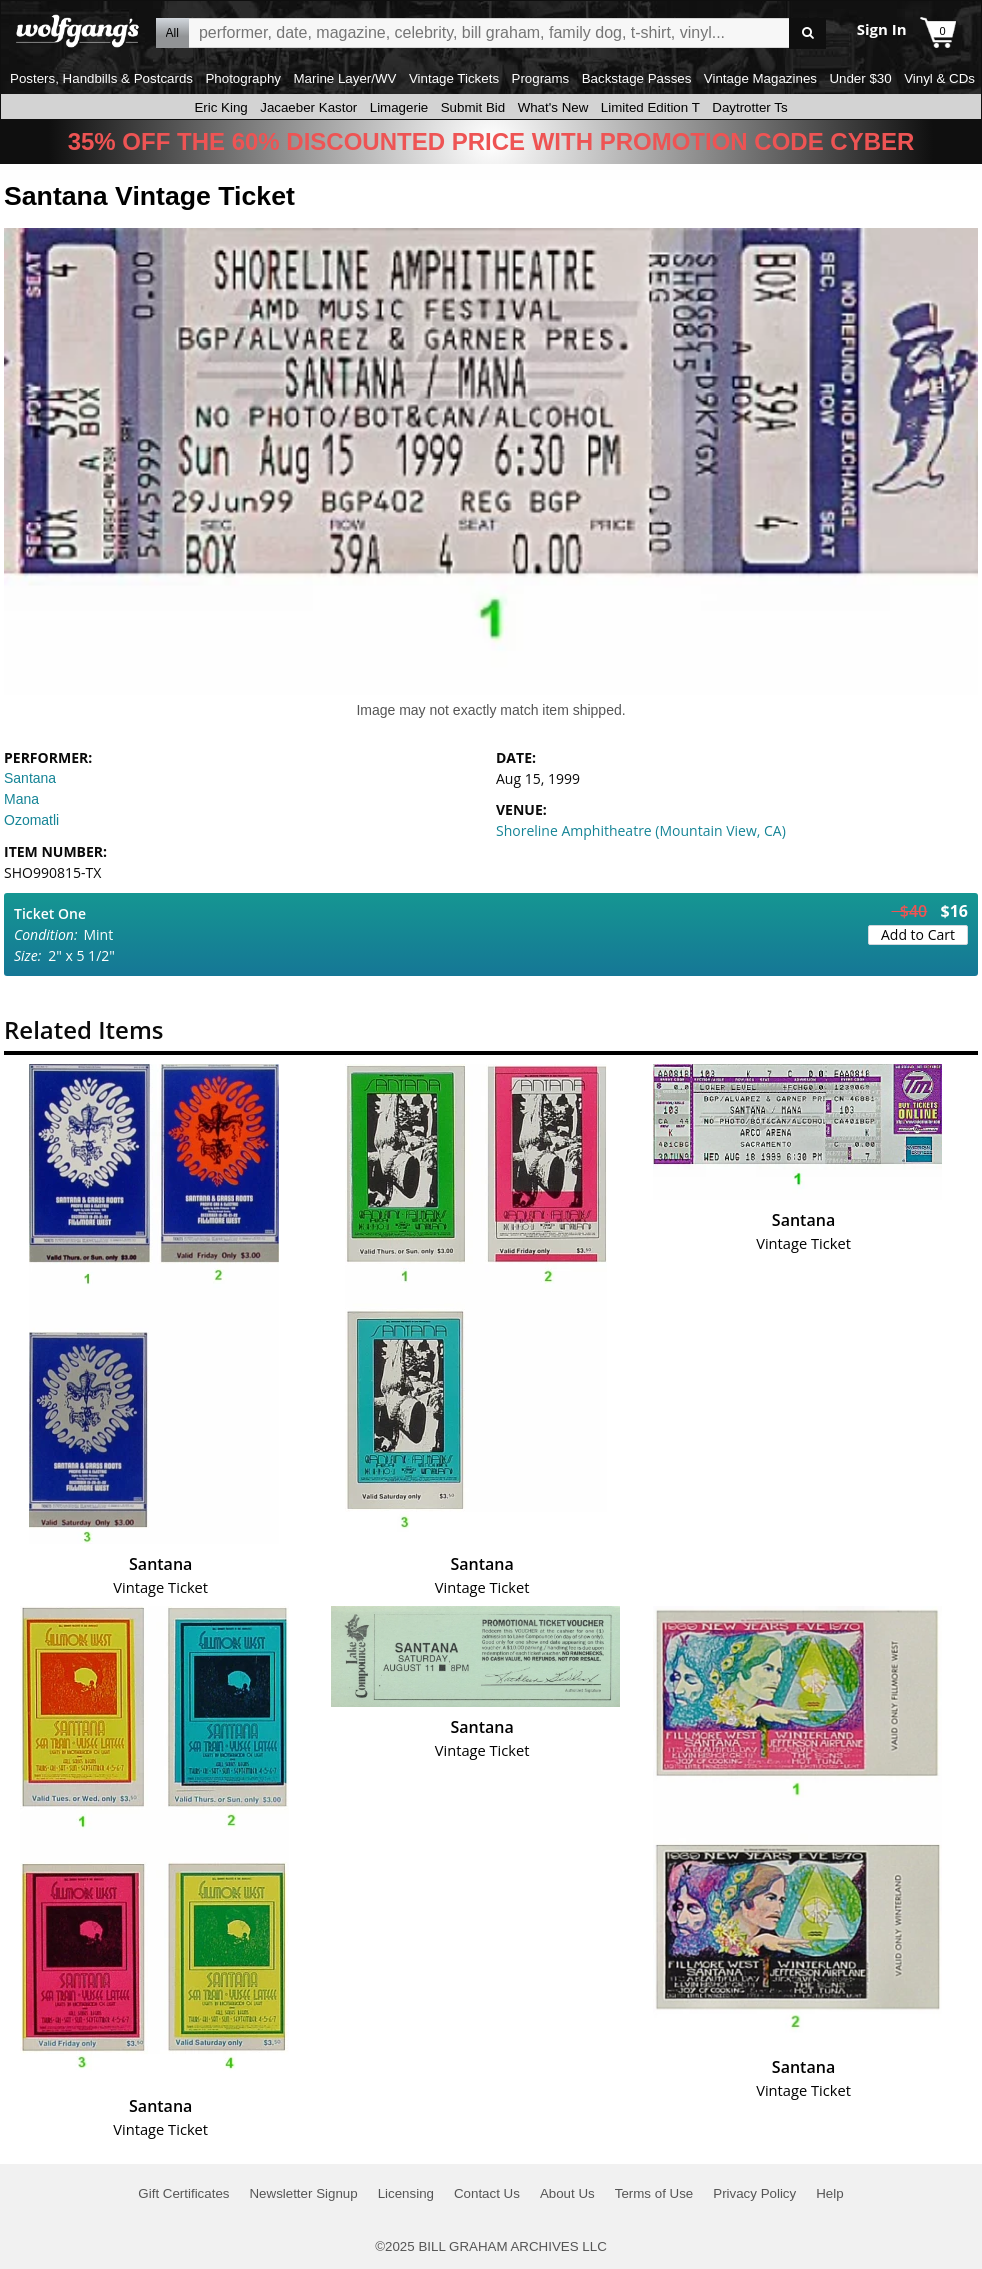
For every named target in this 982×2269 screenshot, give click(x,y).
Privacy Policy (754, 2193)
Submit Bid (473, 107)
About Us (567, 2193)
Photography (243, 78)
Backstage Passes (637, 78)
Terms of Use (654, 2193)
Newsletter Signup (303, 2193)
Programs (541, 78)
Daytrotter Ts (749, 107)
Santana (30, 778)
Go (807, 33)
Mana (21, 799)
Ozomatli (31, 820)
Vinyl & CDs (939, 78)
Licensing (406, 2193)
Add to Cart (918, 934)
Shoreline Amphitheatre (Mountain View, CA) (641, 830)
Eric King (220, 107)
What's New (553, 107)
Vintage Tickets (454, 78)
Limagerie (399, 107)
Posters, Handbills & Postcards (101, 78)
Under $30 (860, 78)
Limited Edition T (650, 107)
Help (829, 2193)
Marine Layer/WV (344, 78)
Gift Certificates (183, 2193)
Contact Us (487, 2193)
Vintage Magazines (760, 78)
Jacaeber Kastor (308, 107)
